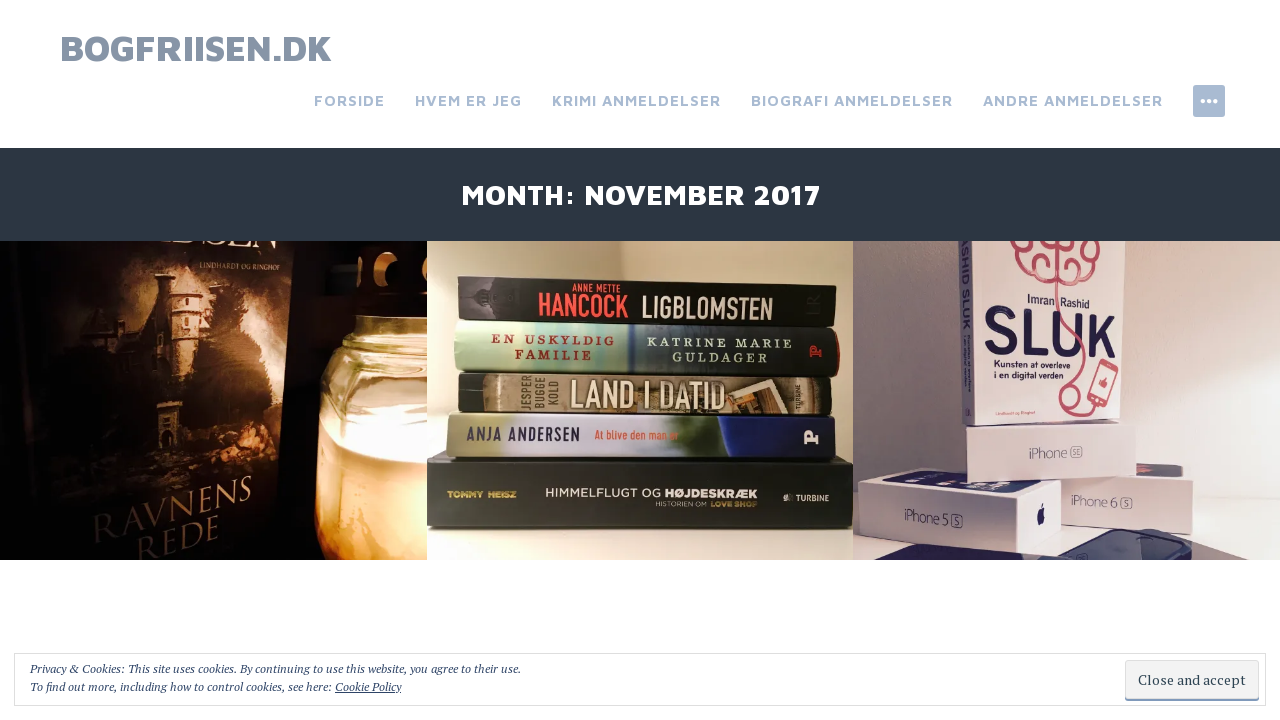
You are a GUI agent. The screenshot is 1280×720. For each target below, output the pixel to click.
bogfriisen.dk (196, 47)
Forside (349, 100)
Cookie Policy (368, 686)
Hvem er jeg (468, 100)
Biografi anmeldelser (852, 100)
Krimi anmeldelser (636, 100)
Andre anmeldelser (1073, 100)
